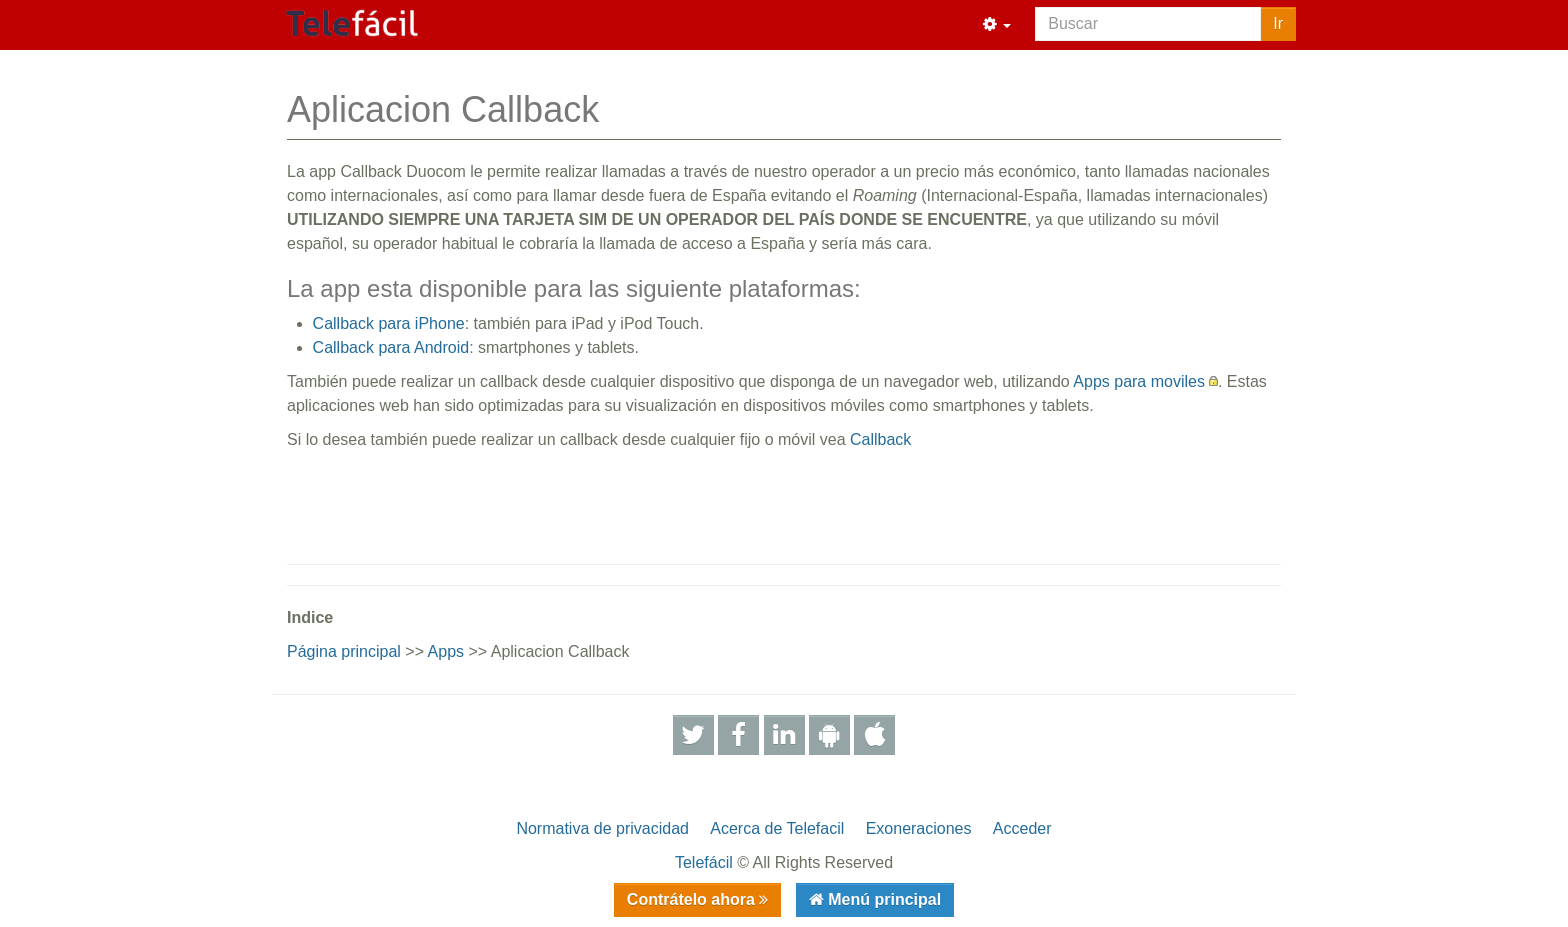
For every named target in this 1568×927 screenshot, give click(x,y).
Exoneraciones (919, 828)
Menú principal (882, 899)
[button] (997, 25)
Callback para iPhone (389, 323)
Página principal (344, 651)
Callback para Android (391, 347)
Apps (446, 651)
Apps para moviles (1139, 381)
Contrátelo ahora (693, 899)
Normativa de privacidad (602, 828)
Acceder (1022, 828)
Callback (880, 439)
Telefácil (704, 862)
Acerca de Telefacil (777, 828)
